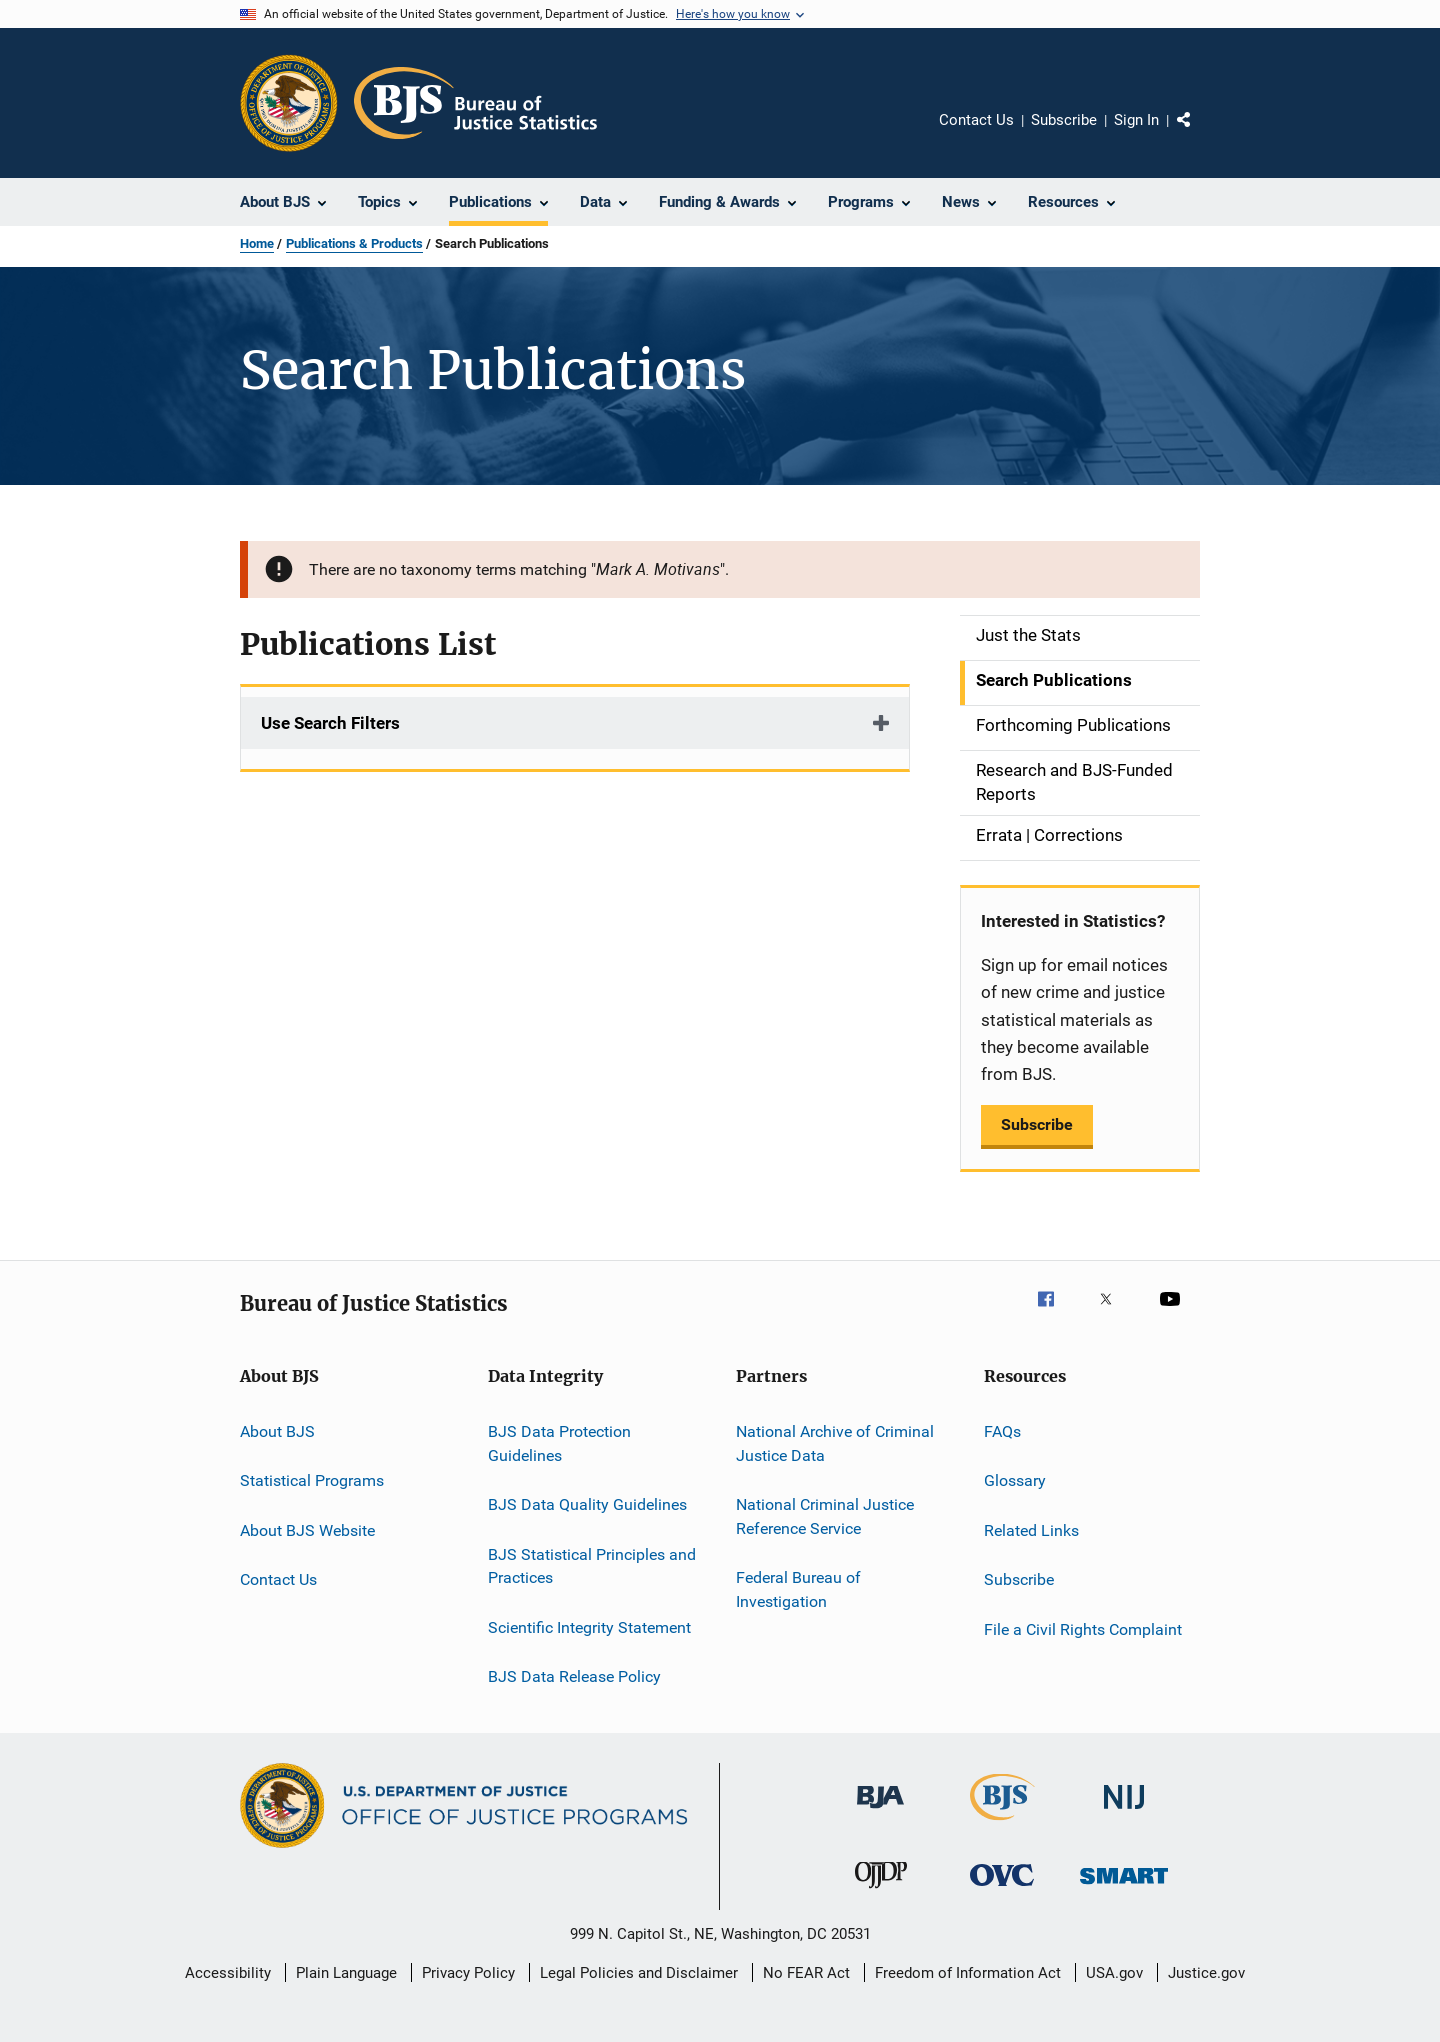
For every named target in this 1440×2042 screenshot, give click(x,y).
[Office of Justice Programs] (289, 103)
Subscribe (1064, 120)
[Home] (475, 103)
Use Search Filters (330, 723)
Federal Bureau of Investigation (798, 1589)
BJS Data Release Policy (574, 1676)
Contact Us (976, 120)
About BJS (277, 1431)
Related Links (1031, 1530)
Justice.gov (1206, 1973)
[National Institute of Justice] (1124, 1812)
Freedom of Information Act (968, 1973)
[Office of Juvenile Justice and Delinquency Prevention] (881, 1892)
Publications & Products (354, 243)
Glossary (1015, 1480)
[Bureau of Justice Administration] (880, 1812)
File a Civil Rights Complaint (1083, 1628)
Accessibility (228, 1973)
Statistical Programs (312, 1480)
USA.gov (1114, 1973)
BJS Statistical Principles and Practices (592, 1565)
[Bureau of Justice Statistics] (1002, 1824)
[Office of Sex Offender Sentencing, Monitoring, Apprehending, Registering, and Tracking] (1124, 1887)
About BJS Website (307, 1530)
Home (257, 243)
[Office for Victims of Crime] (1002, 1889)
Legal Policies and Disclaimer (639, 1973)
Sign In (1136, 120)
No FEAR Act (806, 1973)
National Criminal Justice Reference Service (825, 1516)
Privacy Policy (468, 1973)
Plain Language (346, 1973)
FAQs (1002, 1431)
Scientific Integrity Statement (589, 1626)
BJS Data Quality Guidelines (587, 1504)
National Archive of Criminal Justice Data (835, 1443)
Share (1200, 134)
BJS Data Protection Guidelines (559, 1443)
